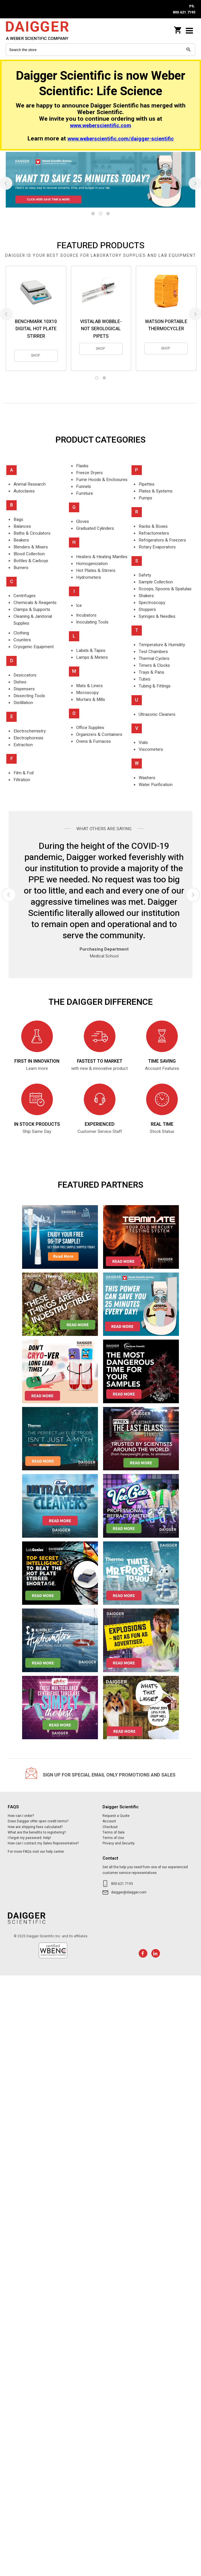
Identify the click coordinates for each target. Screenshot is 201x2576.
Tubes (144, 679)
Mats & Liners (89, 686)
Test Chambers (153, 651)
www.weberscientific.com (100, 126)
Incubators (86, 615)
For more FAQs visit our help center (36, 1851)
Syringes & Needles (157, 616)
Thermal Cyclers (154, 658)
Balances (22, 526)
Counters (22, 640)
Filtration (21, 780)
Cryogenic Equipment (33, 647)
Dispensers (24, 689)
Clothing (21, 633)
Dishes (19, 682)
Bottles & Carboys (30, 561)
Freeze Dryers (89, 473)
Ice (79, 605)
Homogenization (92, 563)
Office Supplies (90, 727)
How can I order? (21, 1815)
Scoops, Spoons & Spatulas (165, 589)
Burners (20, 567)
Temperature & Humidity (162, 645)
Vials (143, 742)
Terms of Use (113, 1837)
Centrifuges (24, 596)
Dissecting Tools (29, 696)
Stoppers (147, 609)
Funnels (83, 486)
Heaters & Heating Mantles (101, 557)
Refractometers (154, 533)
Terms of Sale (114, 1832)
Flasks (82, 466)
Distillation (23, 702)
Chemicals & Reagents (35, 602)
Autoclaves (24, 491)
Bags (18, 519)
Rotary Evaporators (157, 547)
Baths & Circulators (32, 533)
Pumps (145, 498)
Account (109, 1821)
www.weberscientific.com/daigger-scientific (120, 139)
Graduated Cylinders (95, 528)
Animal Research (29, 484)
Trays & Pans (151, 672)
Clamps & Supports (31, 609)
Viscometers (151, 749)
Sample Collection (156, 582)
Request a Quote (116, 1815)
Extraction (23, 745)
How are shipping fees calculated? (35, 1827)
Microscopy (87, 692)
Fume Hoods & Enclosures (101, 479)
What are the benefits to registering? (37, 1832)
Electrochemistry (29, 731)
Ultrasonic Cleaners (157, 714)
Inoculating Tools (92, 622)
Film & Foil (23, 773)
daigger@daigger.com (128, 1892)
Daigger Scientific (43, 30)
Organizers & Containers (99, 734)
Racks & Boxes (153, 526)
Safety (145, 575)
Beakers (21, 540)
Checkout (110, 1827)
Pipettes (146, 484)
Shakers (146, 596)
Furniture (84, 493)
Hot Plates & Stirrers (95, 570)
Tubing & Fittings (155, 686)
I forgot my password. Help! (29, 1837)
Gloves (82, 521)
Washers (147, 778)
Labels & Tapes (90, 650)
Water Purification (156, 784)
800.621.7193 (122, 1883)
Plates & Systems (156, 491)
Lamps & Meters (92, 657)
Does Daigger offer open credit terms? (38, 1821)
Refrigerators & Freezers (162, 540)
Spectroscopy (152, 602)
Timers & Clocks (154, 665)
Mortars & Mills (90, 699)
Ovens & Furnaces (93, 741)
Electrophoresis (28, 738)
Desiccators (24, 675)
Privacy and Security (119, 1843)
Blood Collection (29, 554)
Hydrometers (88, 577)
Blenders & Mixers (30, 547)
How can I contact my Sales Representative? (43, 1843)
